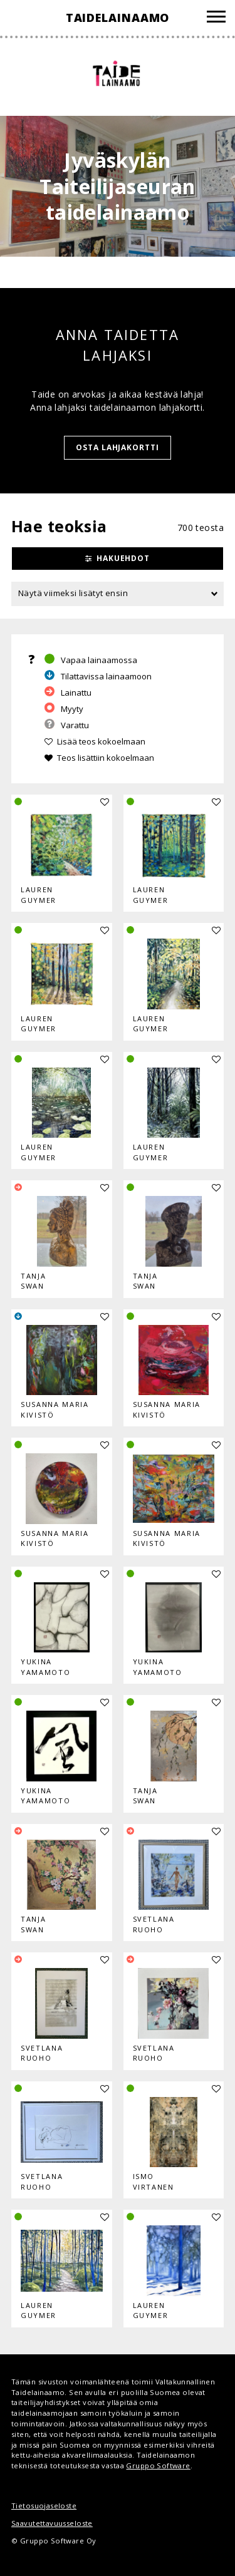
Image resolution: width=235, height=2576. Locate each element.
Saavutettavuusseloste (52, 2523)
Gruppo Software (158, 2465)
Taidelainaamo (118, 17)
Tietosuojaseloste (43, 2505)
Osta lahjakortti (117, 447)
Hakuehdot (123, 558)
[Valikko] (216, 18)
